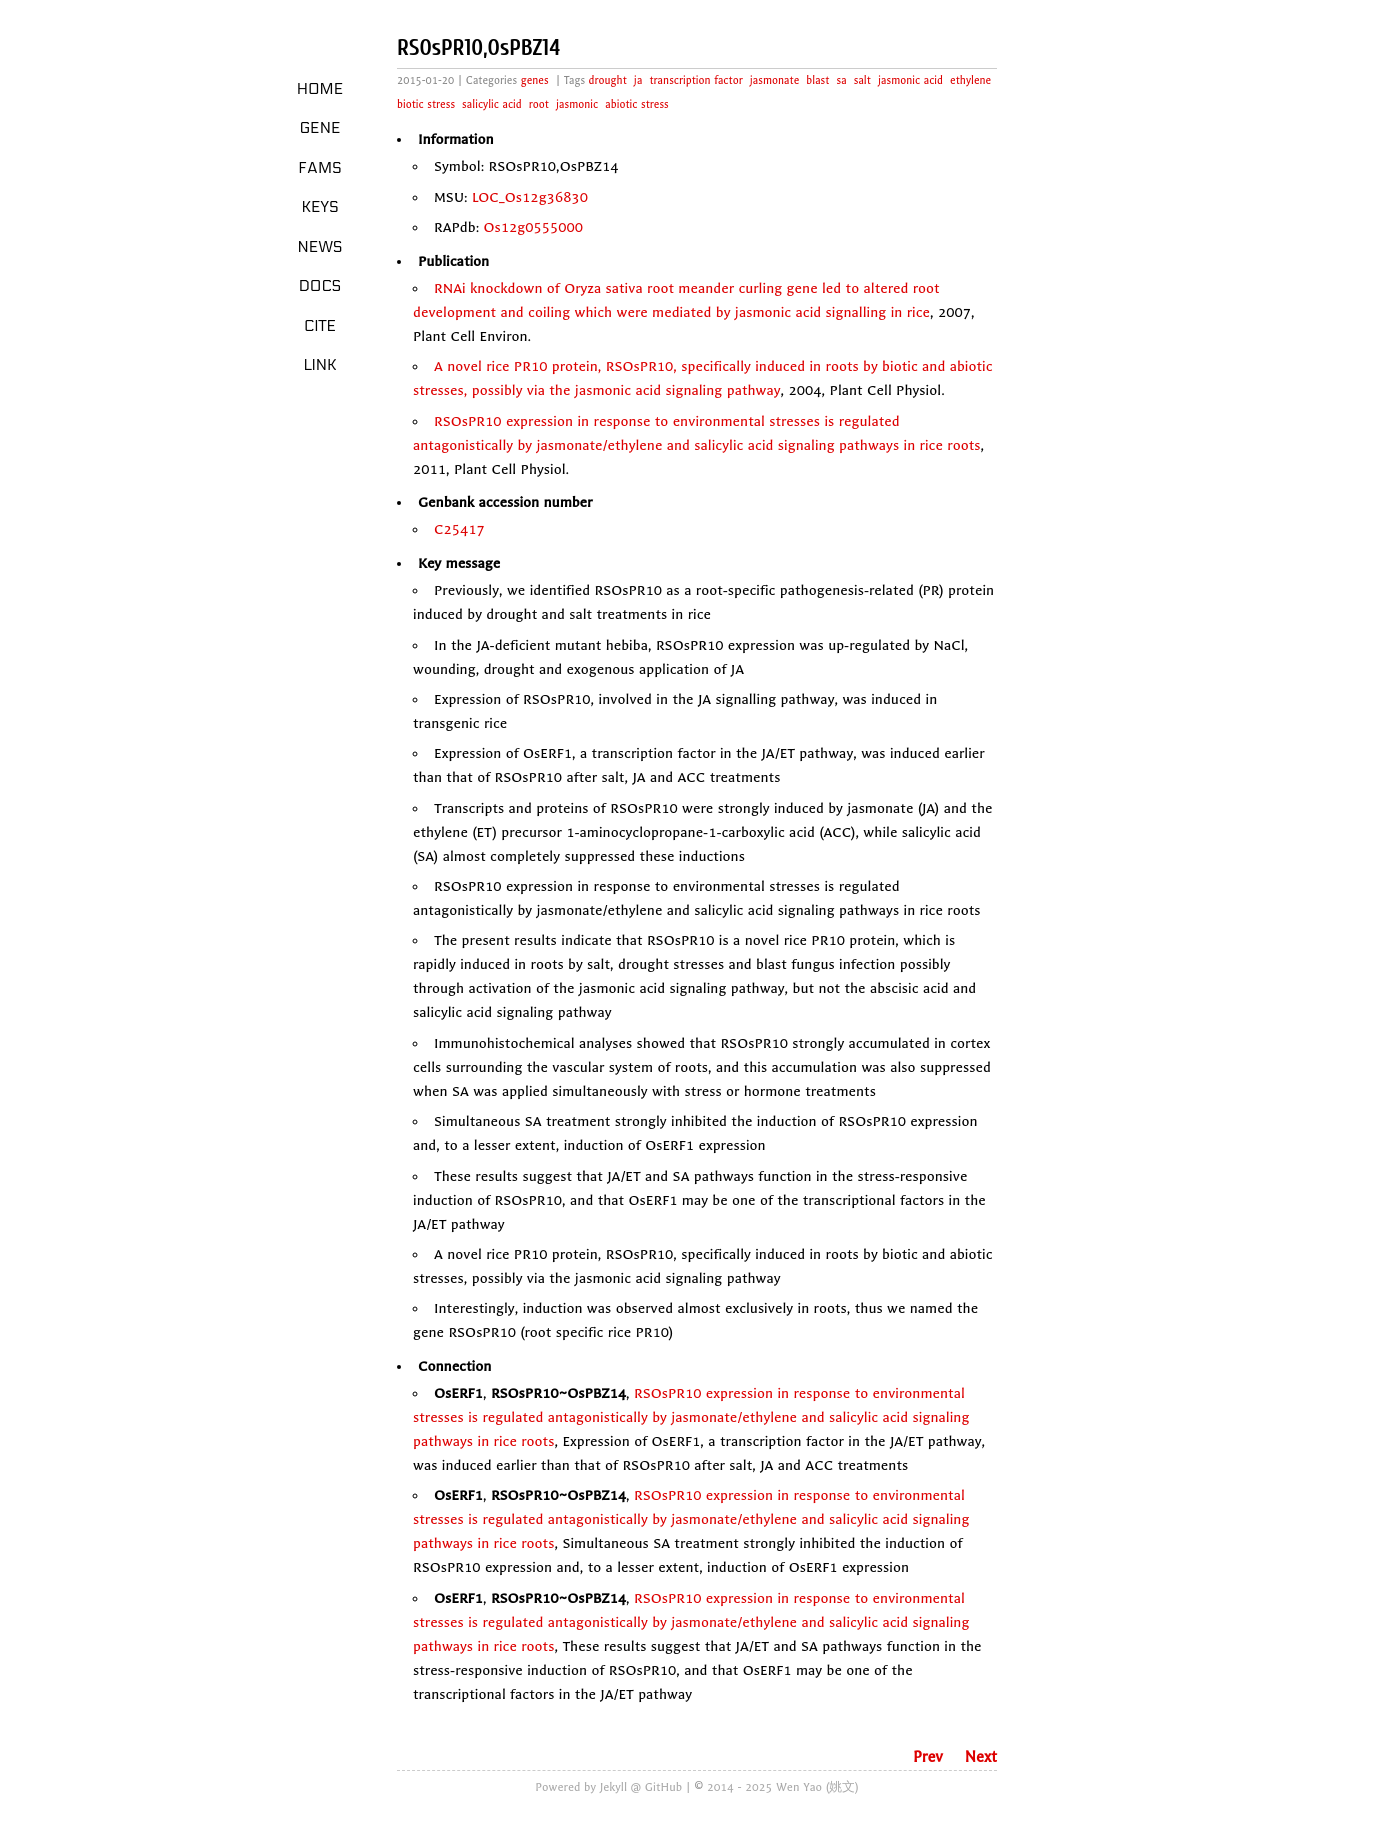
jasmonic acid (910, 80)
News (320, 247)
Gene (320, 128)
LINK (319, 365)
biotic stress (426, 104)
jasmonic (577, 104)
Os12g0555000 (534, 227)
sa (842, 80)
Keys (319, 207)
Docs (320, 286)
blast (817, 80)
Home (320, 89)
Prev (928, 1757)
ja (638, 80)
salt (862, 80)
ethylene (970, 80)
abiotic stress (637, 104)
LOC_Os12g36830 (530, 197)
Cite (320, 326)
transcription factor (695, 80)
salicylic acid (492, 104)
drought (608, 80)
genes (535, 80)
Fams (319, 168)
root (539, 104)
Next (981, 1757)
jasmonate (775, 80)
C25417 (459, 529)
